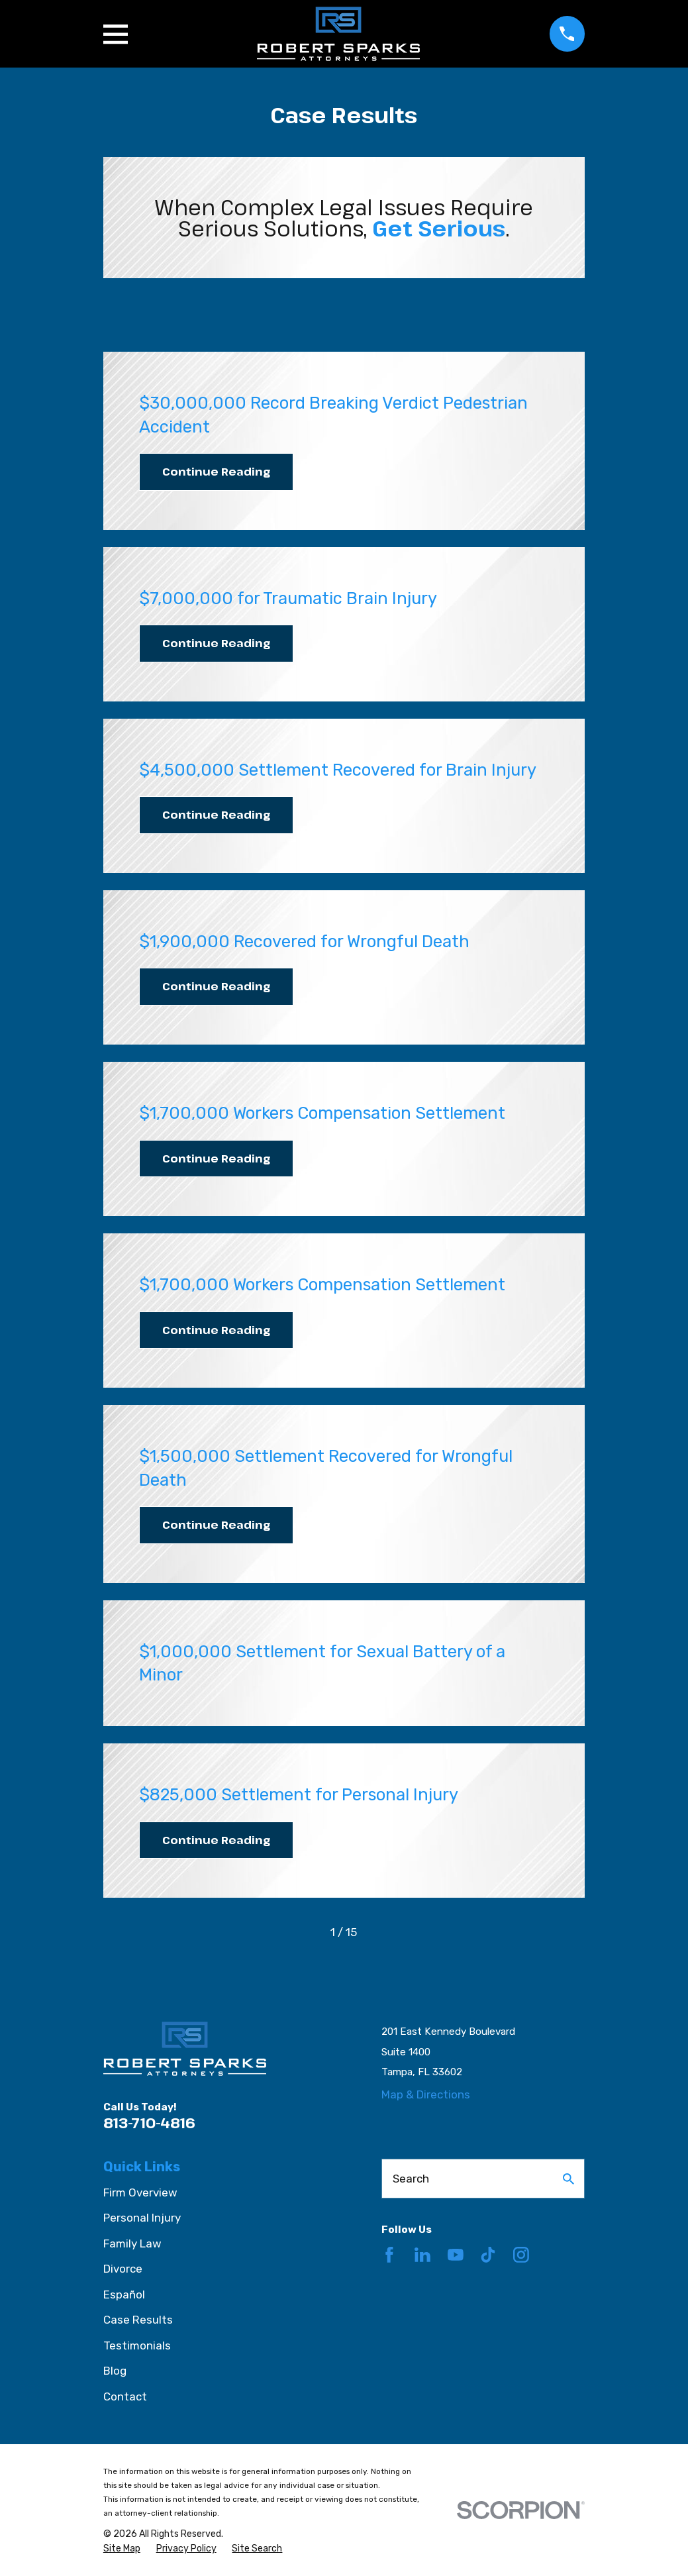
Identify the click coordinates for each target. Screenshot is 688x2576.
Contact (125, 2396)
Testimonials (137, 2345)
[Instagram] (521, 2255)
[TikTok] (488, 2255)
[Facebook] (389, 2255)
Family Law (132, 2243)
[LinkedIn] (422, 2255)
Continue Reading (216, 471)
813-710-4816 (149, 2122)
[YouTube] (456, 2255)
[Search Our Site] (568, 2179)
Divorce (122, 2268)
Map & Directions (425, 2094)
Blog (114, 2370)
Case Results (138, 2319)
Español (124, 2294)
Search (411, 2178)
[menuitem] (121, 2548)
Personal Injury (142, 2217)
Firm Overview (140, 2192)
